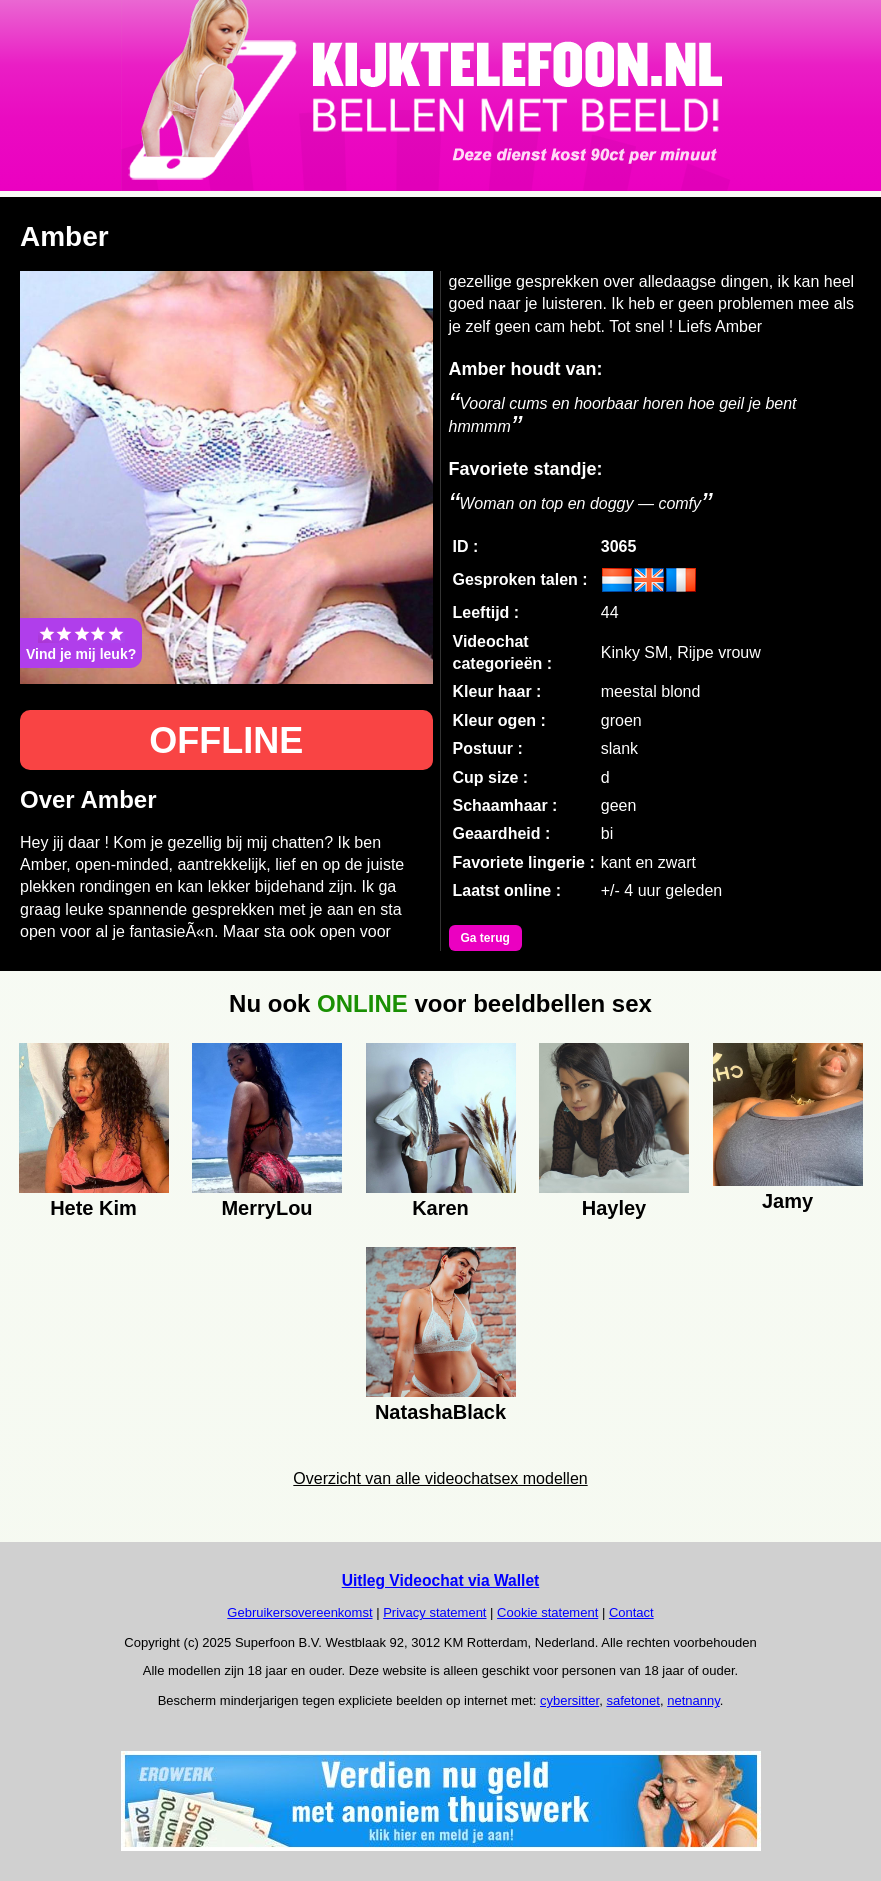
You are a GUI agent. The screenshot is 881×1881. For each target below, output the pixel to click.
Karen (440, 1208)
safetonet (633, 1700)
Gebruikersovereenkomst (299, 1612)
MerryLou (266, 1208)
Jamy (787, 1201)
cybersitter (569, 1700)
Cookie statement (547, 1612)
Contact (631, 1612)
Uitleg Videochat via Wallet (441, 1580)
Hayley (614, 1208)
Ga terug (485, 938)
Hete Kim (93, 1208)
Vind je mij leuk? (81, 643)
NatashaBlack (440, 1412)
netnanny (693, 1700)
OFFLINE (226, 740)
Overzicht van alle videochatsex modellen (440, 1478)
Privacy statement (434, 1612)
